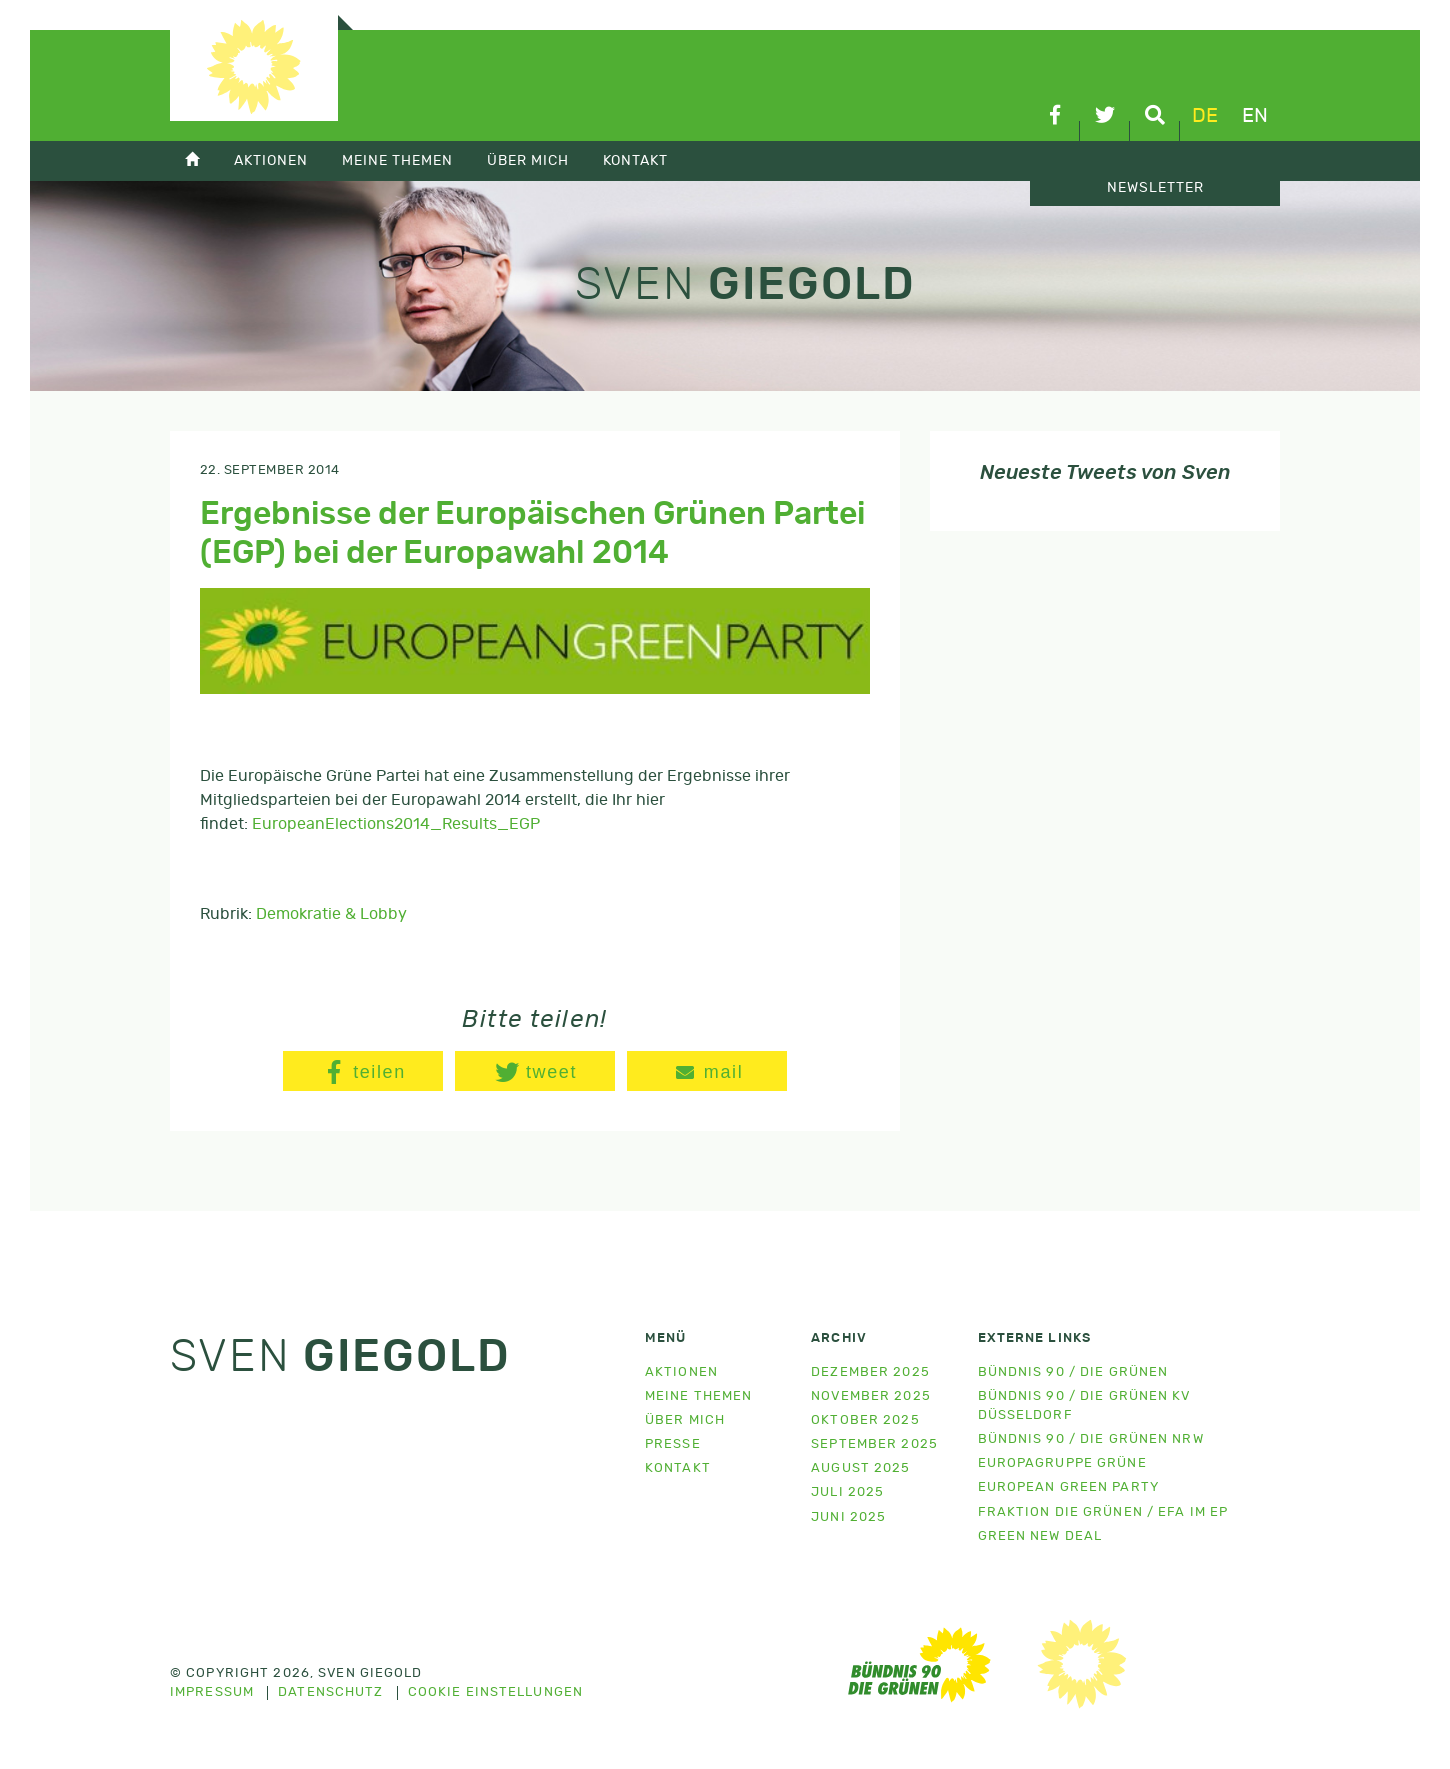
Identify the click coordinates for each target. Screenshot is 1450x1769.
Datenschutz (330, 1693)
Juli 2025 (847, 1492)
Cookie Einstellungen (495, 1693)
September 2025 (874, 1444)
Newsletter (1155, 188)
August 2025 (860, 1468)
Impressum (212, 1693)
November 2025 (871, 1396)
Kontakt (635, 160)
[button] (363, 1071)
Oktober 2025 (865, 1420)
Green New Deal (1040, 1536)
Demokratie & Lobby (331, 914)
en (1255, 116)
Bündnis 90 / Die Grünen (1073, 1372)
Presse (673, 1444)
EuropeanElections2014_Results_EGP (396, 824)
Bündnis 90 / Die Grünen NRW (1091, 1439)
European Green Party (1068, 1487)
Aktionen (271, 160)
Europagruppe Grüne (1062, 1463)
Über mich (528, 160)
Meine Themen (397, 160)
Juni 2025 (848, 1517)
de (1205, 116)
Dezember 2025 (870, 1372)
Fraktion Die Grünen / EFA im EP (1103, 1512)
